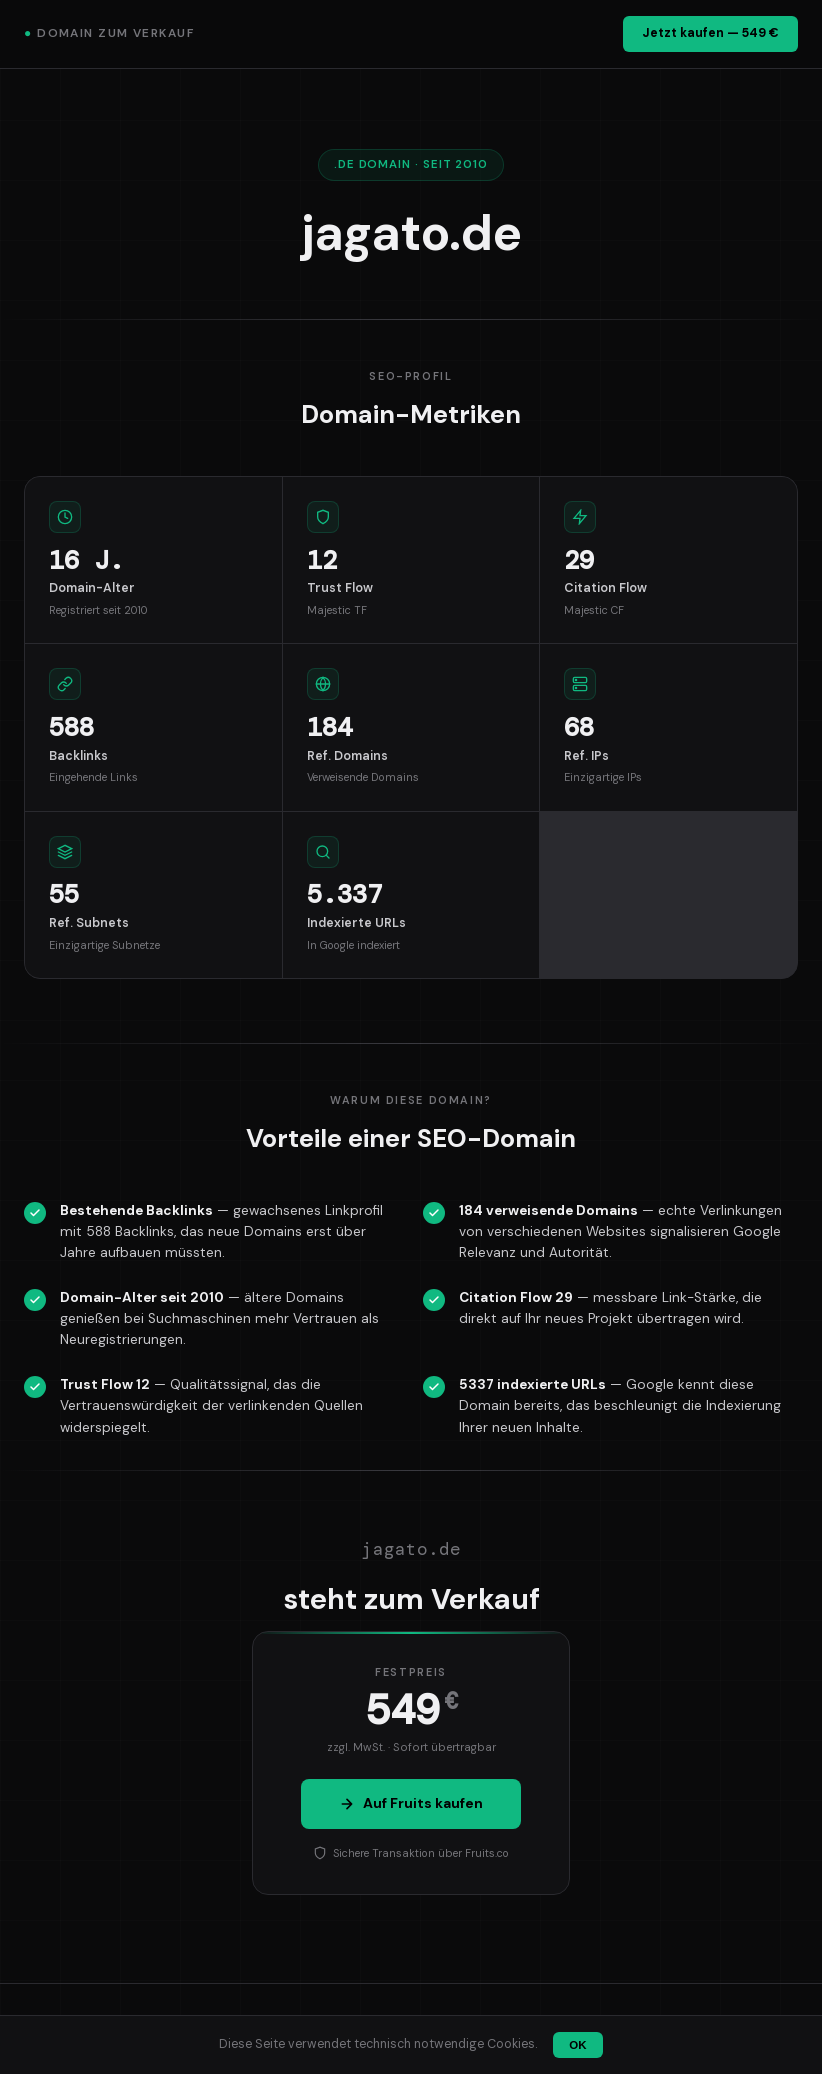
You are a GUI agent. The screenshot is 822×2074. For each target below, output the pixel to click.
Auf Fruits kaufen (411, 1803)
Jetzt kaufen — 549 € (710, 33)
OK (577, 2045)
